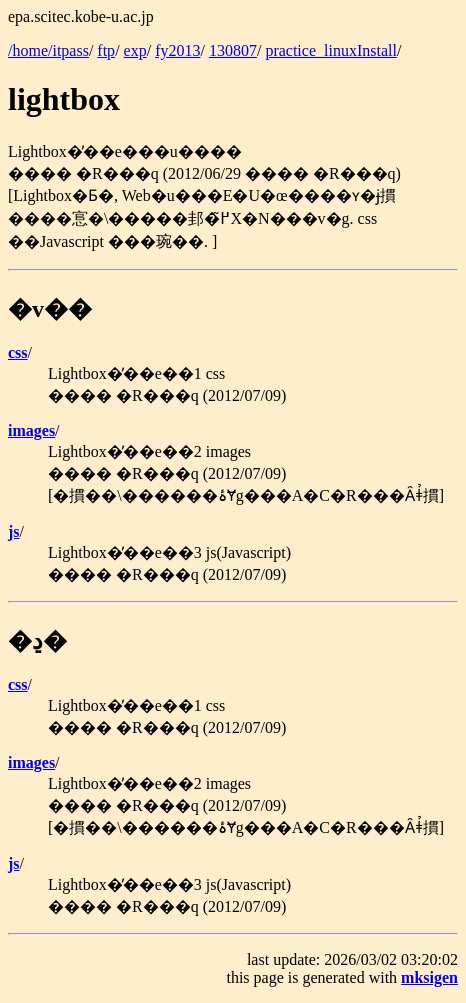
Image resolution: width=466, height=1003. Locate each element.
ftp (106, 50)
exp (135, 50)
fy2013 (177, 50)
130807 (233, 50)
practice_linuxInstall (331, 50)
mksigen (429, 977)
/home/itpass (48, 50)
